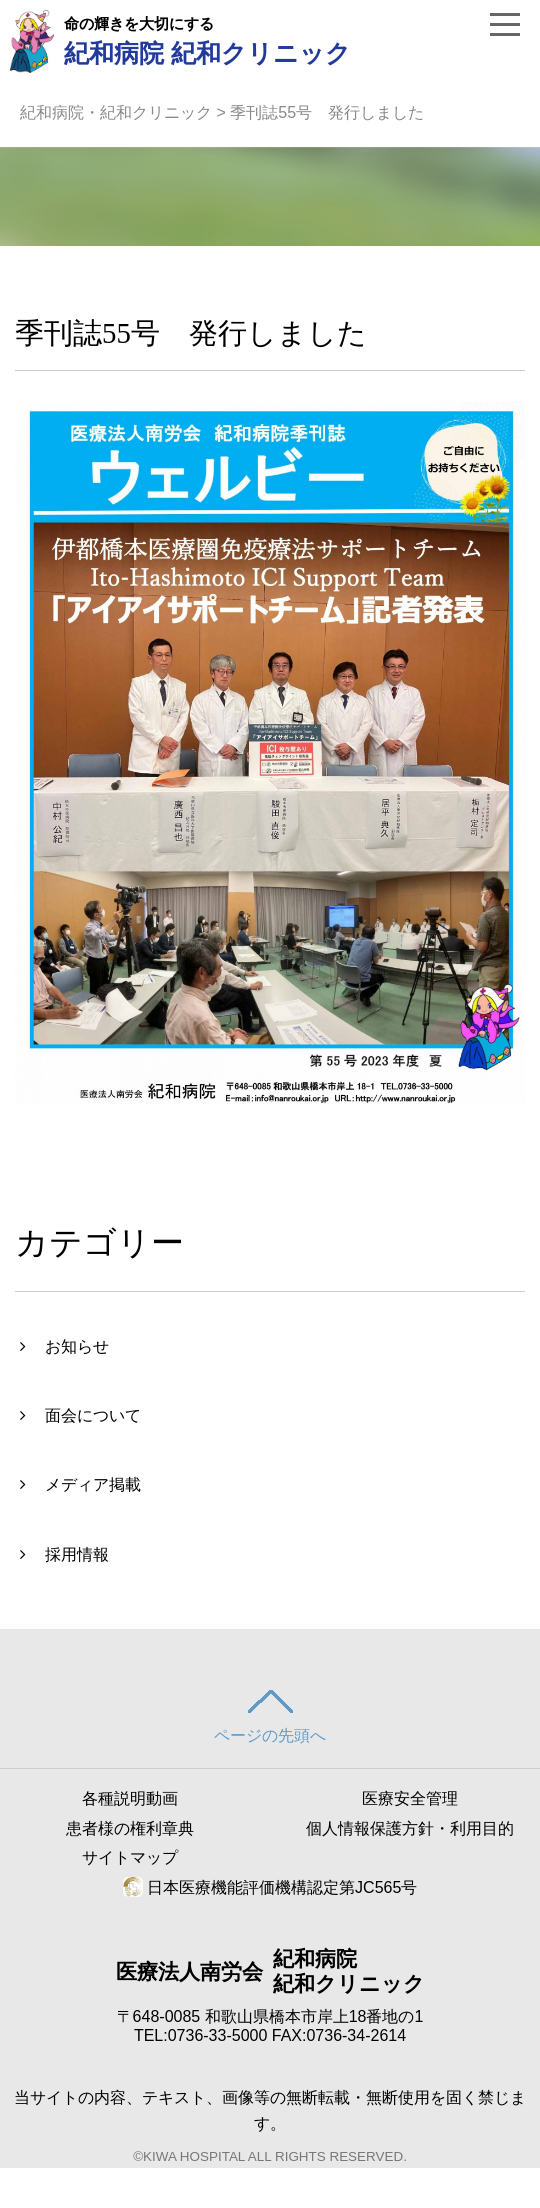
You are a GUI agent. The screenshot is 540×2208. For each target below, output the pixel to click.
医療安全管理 (410, 1798)
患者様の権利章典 (130, 1828)
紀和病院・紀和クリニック (116, 112)
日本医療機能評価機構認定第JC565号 (270, 1887)
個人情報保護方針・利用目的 (410, 1828)
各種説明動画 (130, 1798)
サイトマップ (130, 1857)
